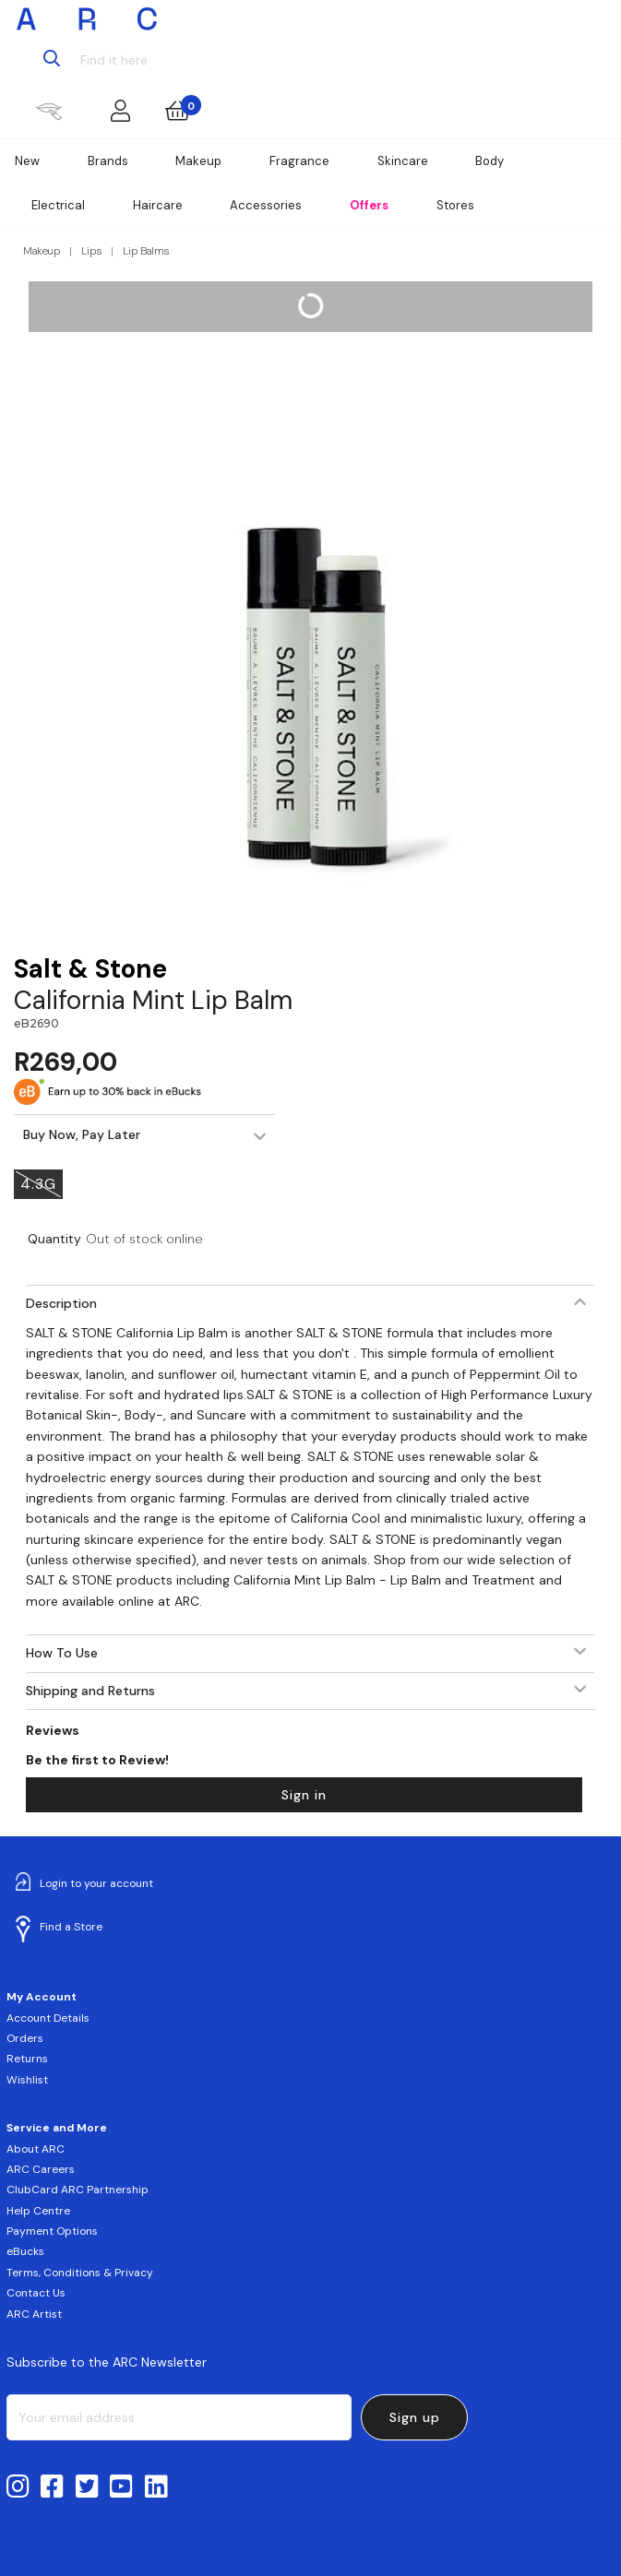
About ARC (35, 2149)
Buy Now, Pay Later (81, 1134)
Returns (27, 2058)
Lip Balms (146, 250)
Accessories (266, 205)
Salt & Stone (90, 969)
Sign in (304, 1795)
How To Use (62, 1652)
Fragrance (299, 161)
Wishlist (27, 2079)
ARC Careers (40, 2169)
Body (489, 161)
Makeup (198, 161)
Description (61, 1303)
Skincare (402, 161)
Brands (108, 161)
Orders (24, 2038)
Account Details (48, 2018)
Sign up (414, 2417)
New (27, 161)
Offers (369, 205)
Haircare (158, 205)
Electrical (58, 205)
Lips (91, 250)
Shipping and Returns (90, 1690)
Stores (455, 205)
